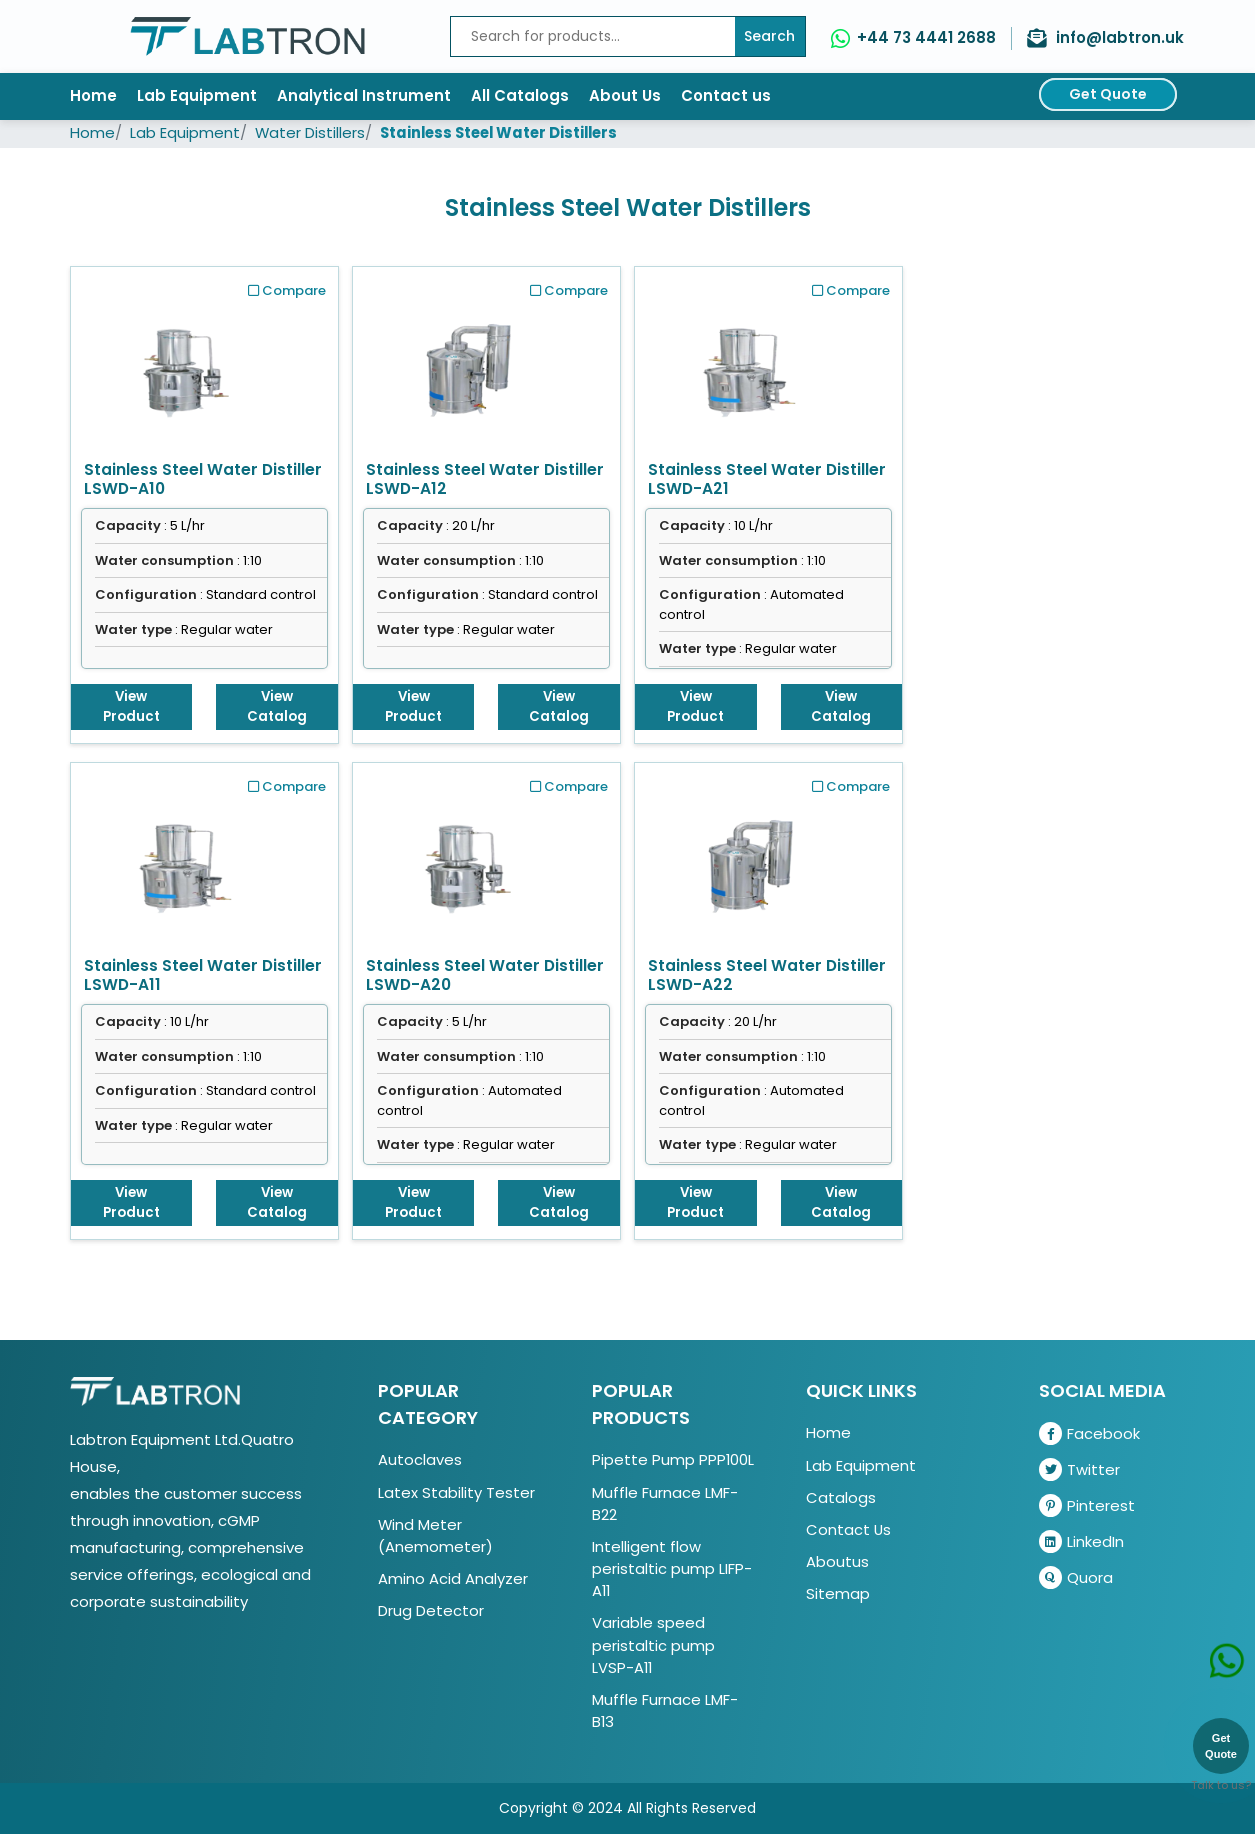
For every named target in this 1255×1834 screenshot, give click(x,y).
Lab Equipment (197, 95)
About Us (625, 95)
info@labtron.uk (1120, 37)
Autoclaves (420, 1459)
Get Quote (1108, 94)
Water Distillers (310, 132)
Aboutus (837, 1561)
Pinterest (1087, 1505)
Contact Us (848, 1529)
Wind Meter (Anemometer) (435, 1535)
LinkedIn (1081, 1541)
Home (93, 95)
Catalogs (841, 1497)
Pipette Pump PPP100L (673, 1459)
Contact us (726, 95)
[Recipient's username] (593, 36)
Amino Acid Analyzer (453, 1578)
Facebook (1089, 1433)
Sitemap (838, 1593)
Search (769, 36)
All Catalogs (520, 95)
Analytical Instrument (364, 95)
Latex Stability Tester (456, 1492)
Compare (287, 290)
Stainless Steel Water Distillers (498, 132)
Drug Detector (431, 1610)
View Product (131, 706)
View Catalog (277, 706)
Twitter (1079, 1469)
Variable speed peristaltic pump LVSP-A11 (653, 1644)
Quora (1076, 1577)
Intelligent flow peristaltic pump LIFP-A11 (672, 1568)
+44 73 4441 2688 (926, 37)
